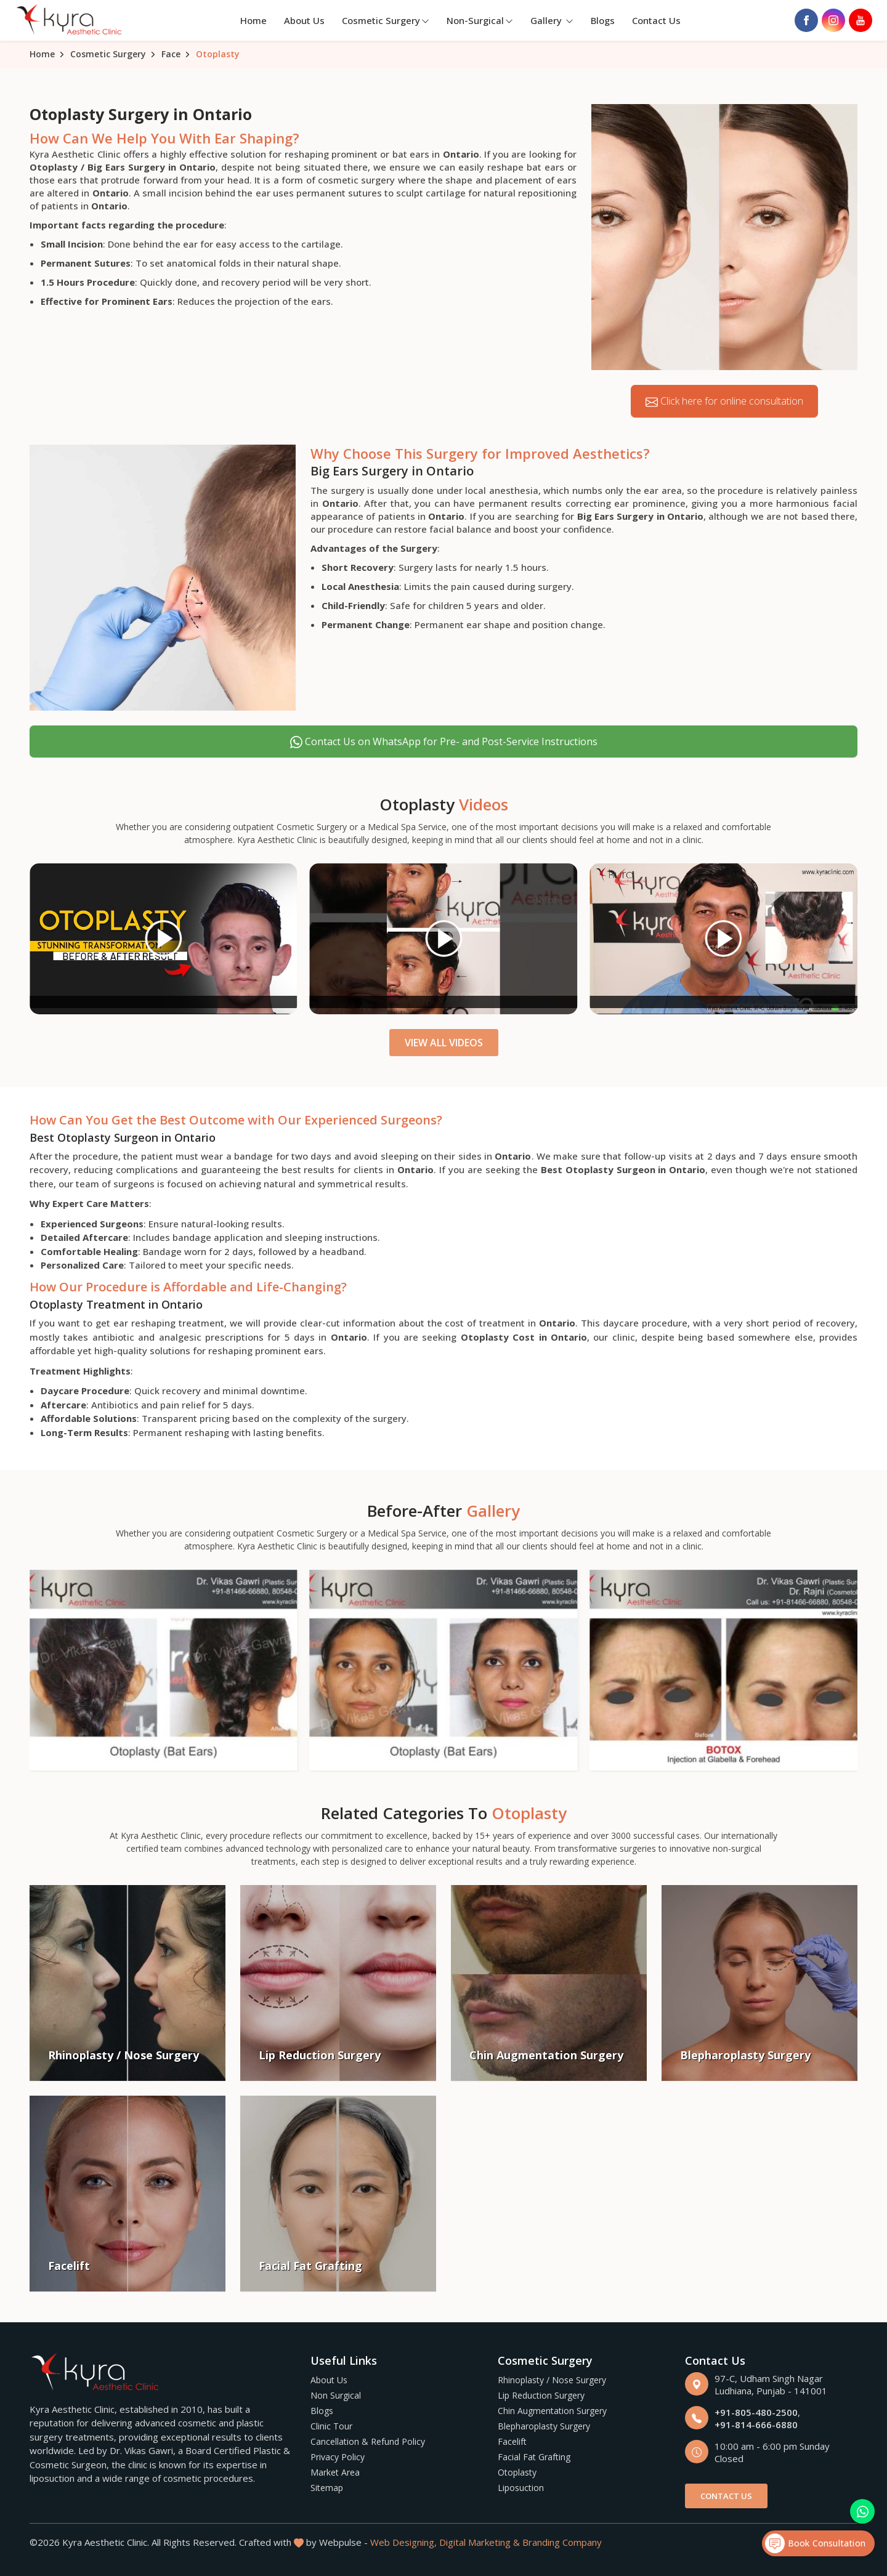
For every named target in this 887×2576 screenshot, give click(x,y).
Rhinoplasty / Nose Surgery (552, 2380)
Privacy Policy (337, 2457)
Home (253, 20)
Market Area (335, 2472)
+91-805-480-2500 (756, 2412)
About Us (304, 20)
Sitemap (326, 2487)
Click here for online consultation (724, 401)
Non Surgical (335, 2395)
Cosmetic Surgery (385, 20)
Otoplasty (517, 2472)
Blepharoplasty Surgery (544, 2426)
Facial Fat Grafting (534, 2457)
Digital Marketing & (479, 2542)
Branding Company (562, 2542)
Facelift (512, 2441)
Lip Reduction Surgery (541, 2395)
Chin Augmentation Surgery (552, 2411)
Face (170, 54)
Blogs (603, 20)
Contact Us (656, 20)
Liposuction (521, 2487)
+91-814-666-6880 (756, 2424)
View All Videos (444, 1042)
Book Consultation (815, 2543)
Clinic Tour (331, 2426)
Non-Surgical (480, 20)
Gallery (551, 20)
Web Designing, (403, 2542)
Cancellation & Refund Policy (367, 2441)
